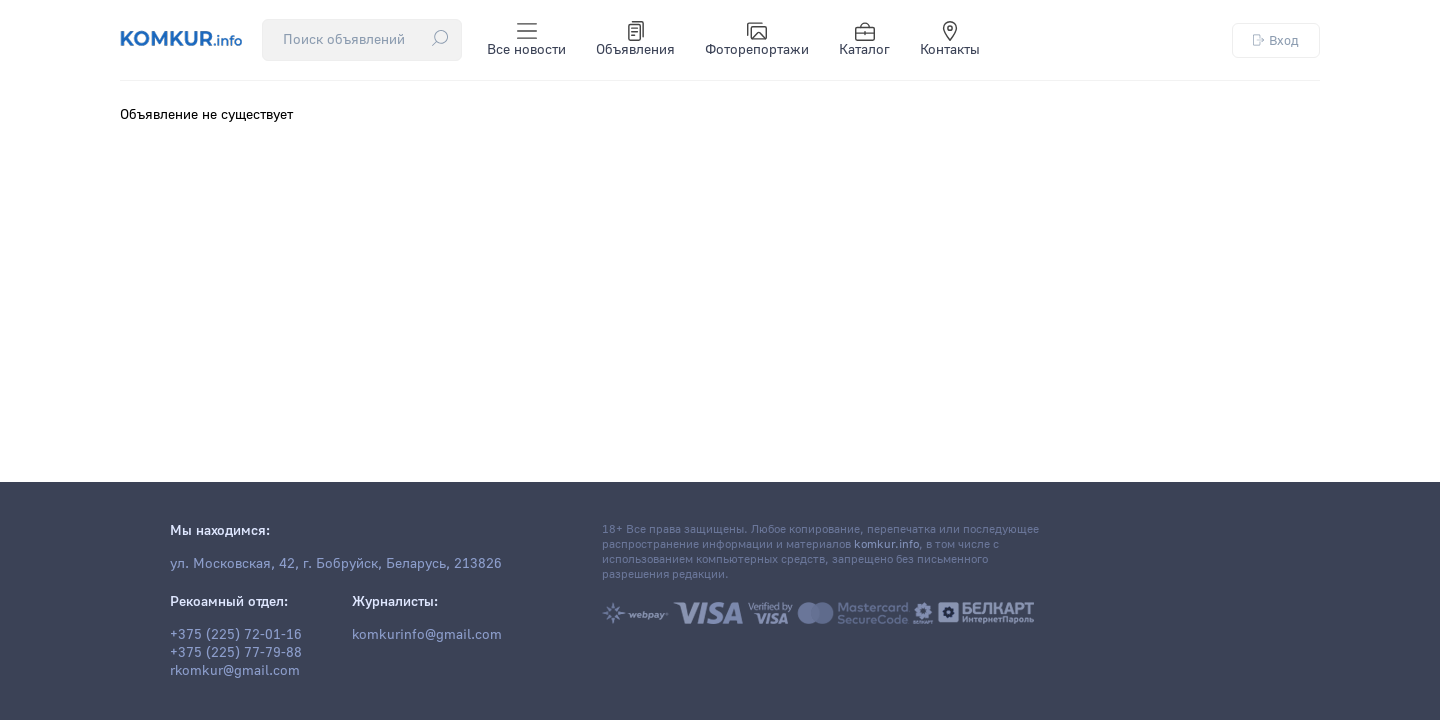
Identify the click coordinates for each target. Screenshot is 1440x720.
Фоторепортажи (757, 40)
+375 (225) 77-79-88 (236, 653)
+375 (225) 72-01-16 (236, 635)
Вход (1276, 40)
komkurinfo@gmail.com (427, 635)
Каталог (864, 40)
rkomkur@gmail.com (235, 671)
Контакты (950, 40)
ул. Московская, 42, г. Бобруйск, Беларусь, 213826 (336, 564)
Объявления (635, 40)
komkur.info (886, 544)
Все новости (526, 40)
